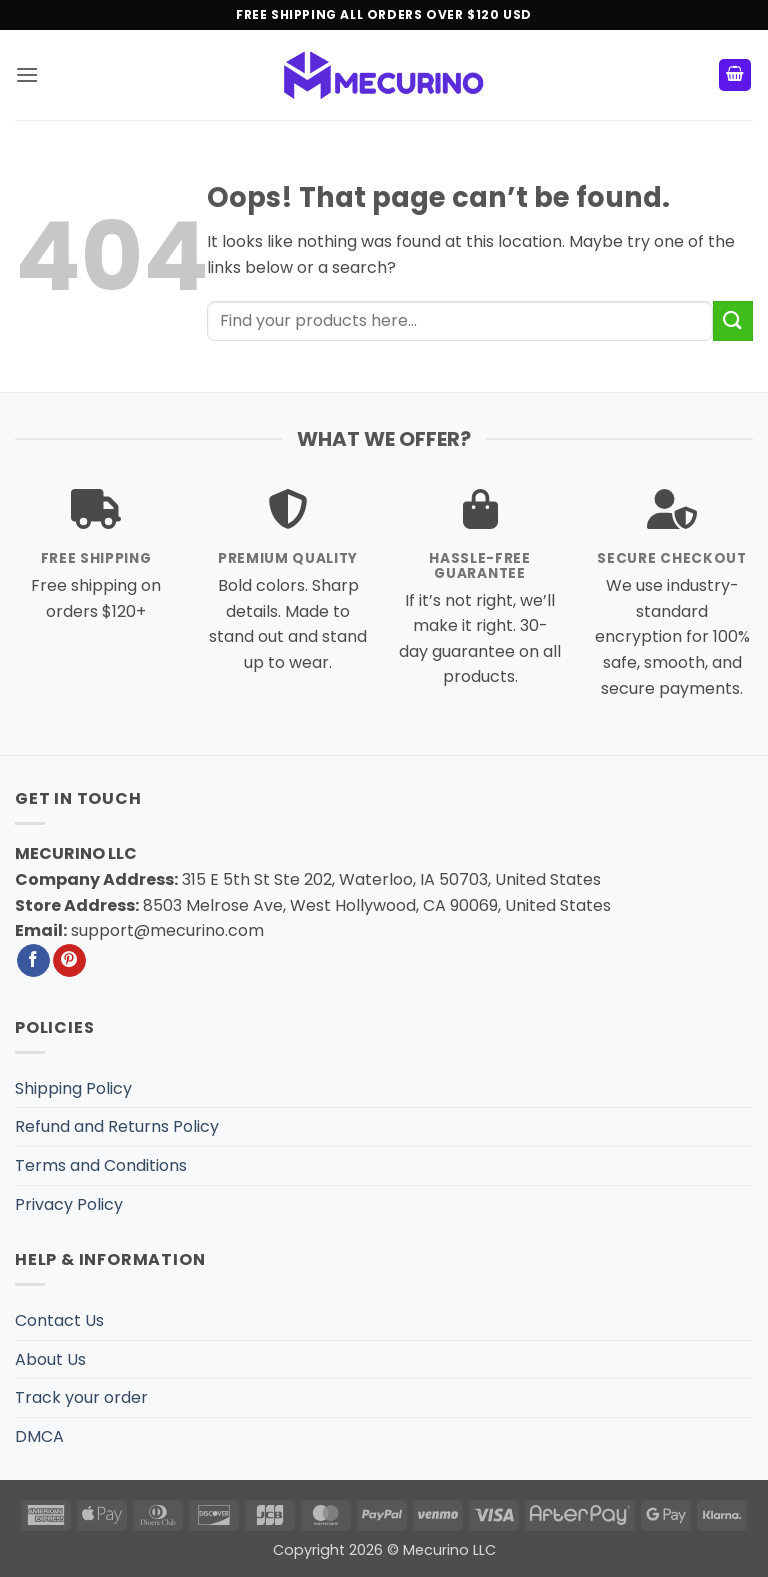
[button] (27, 74)
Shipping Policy (73, 1088)
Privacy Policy (69, 1204)
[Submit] (733, 320)
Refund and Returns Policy (117, 1126)
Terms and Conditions (101, 1165)
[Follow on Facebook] (33, 961)
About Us (50, 1359)
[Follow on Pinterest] (69, 961)
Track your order (81, 1397)
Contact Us (59, 1320)
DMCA (39, 1436)
